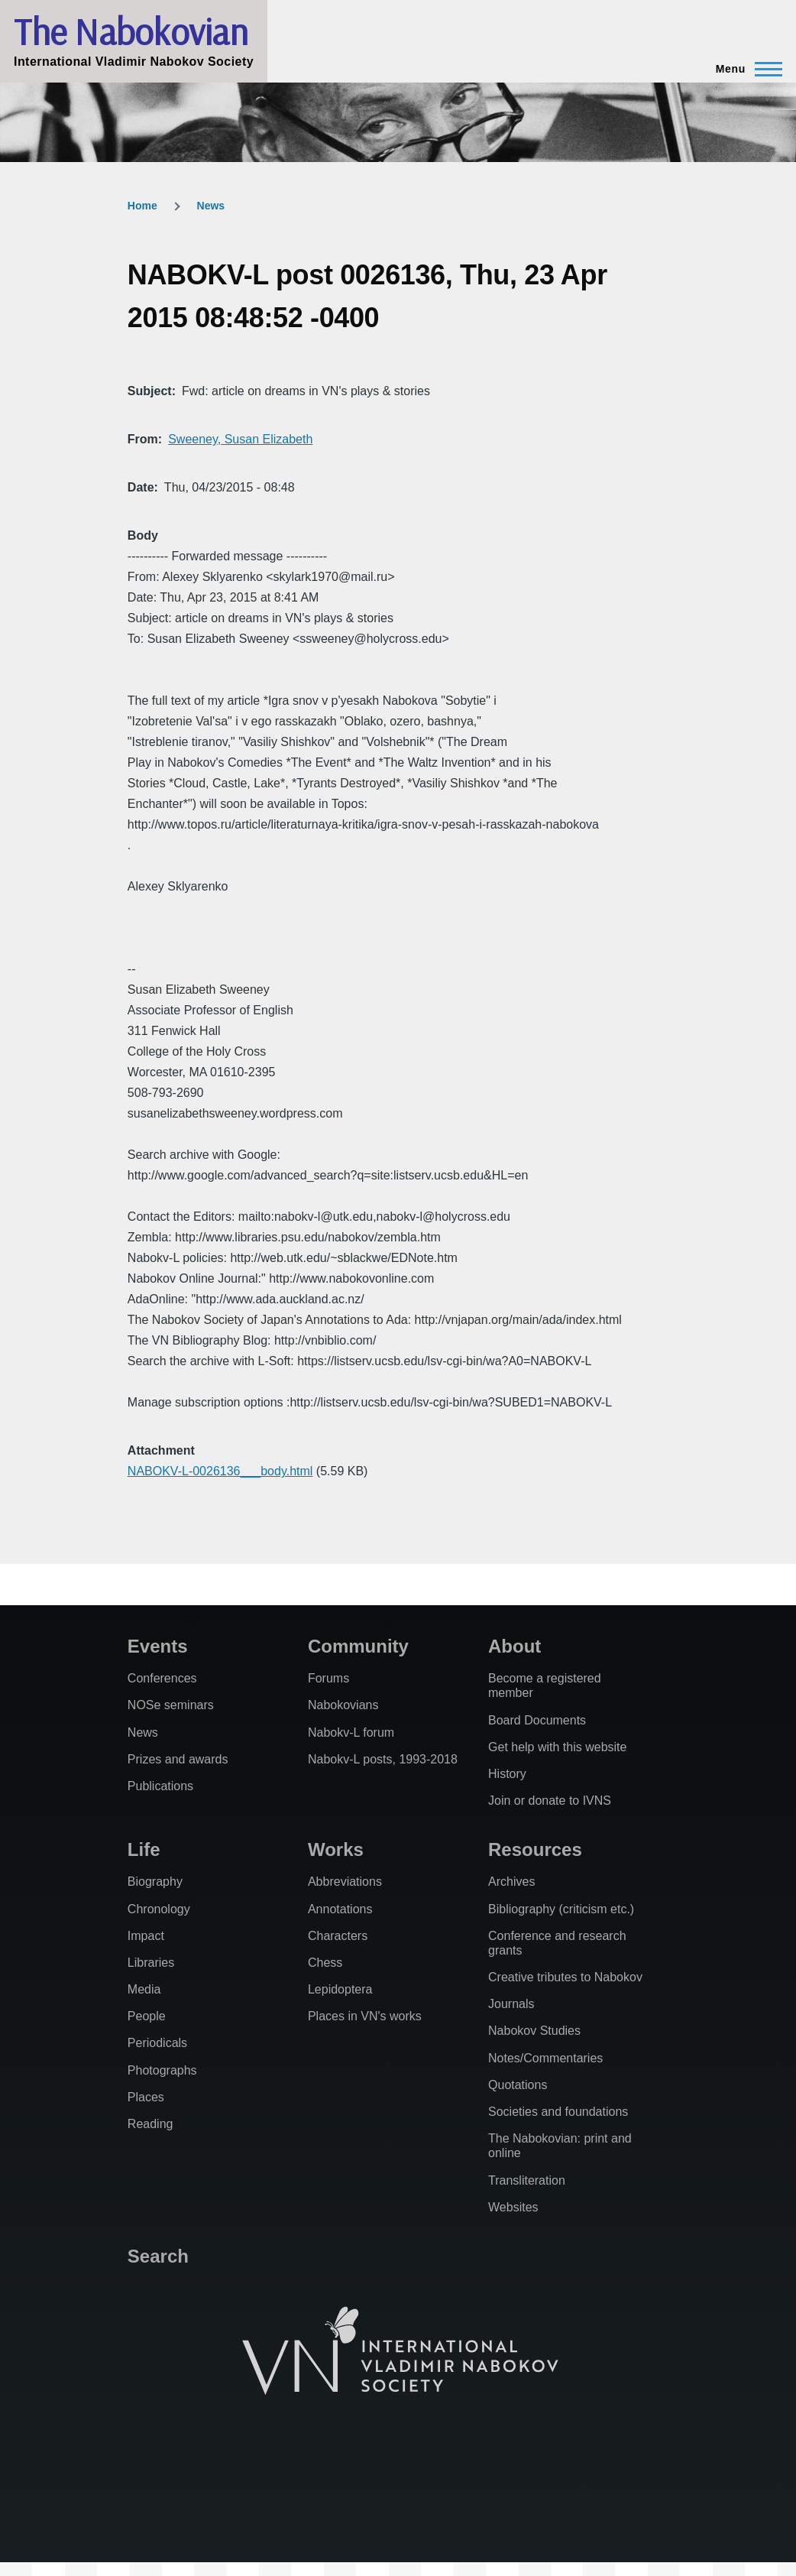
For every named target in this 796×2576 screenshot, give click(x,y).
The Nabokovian (131, 31)
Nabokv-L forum (351, 1732)
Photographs (162, 2070)
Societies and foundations (558, 2111)
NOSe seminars (171, 1704)
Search (158, 2256)
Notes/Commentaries (545, 2058)
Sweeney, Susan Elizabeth (240, 439)
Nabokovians (343, 1704)
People (147, 2016)
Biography (155, 1881)
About (514, 1646)
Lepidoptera (340, 1989)
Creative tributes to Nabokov (565, 1977)
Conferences (162, 1678)
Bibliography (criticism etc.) (561, 1909)
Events (158, 1646)
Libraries (151, 1962)
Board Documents (537, 1720)
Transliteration (526, 2180)
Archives (511, 1881)
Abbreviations (345, 1881)
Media (144, 1989)
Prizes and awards (178, 1759)
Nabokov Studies (534, 2030)
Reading (150, 2123)
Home (142, 206)
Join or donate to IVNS (549, 1800)
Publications (160, 1786)
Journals (511, 2003)
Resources (535, 1849)
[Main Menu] (744, 69)
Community (358, 1646)
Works (336, 1849)
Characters (337, 1935)
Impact (146, 1935)
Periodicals (157, 2042)
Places (146, 2097)
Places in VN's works (365, 2016)
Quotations (517, 2084)
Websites (513, 2207)
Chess (325, 1962)
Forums (328, 1678)
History (507, 1773)
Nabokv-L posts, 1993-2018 (383, 1759)
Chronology (159, 1909)
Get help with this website (557, 1747)
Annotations (340, 1909)
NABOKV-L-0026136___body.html (220, 1471)
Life (144, 1849)
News (211, 206)
